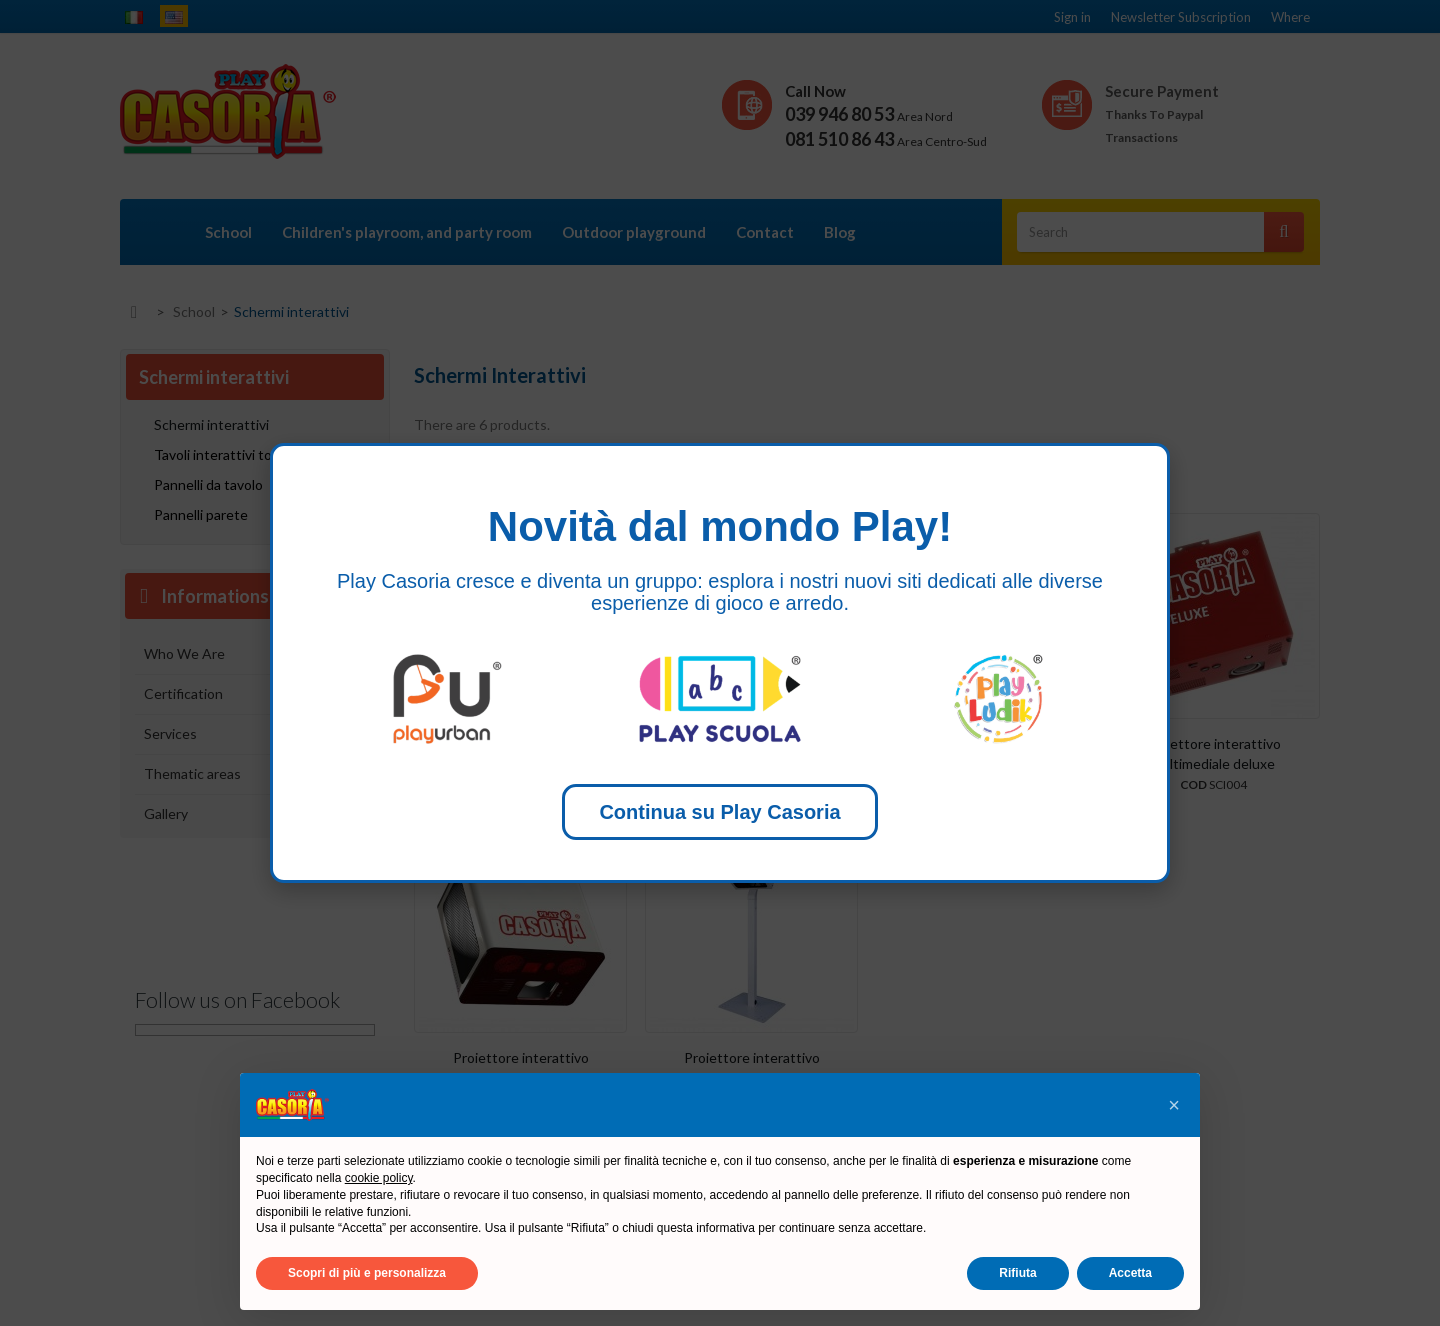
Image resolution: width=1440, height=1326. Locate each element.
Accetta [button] (1130, 1273)
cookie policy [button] (379, 1178)
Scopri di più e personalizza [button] (367, 1273)
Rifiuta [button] (1017, 1273)
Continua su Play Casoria (719, 812)
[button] (1174, 1105)
